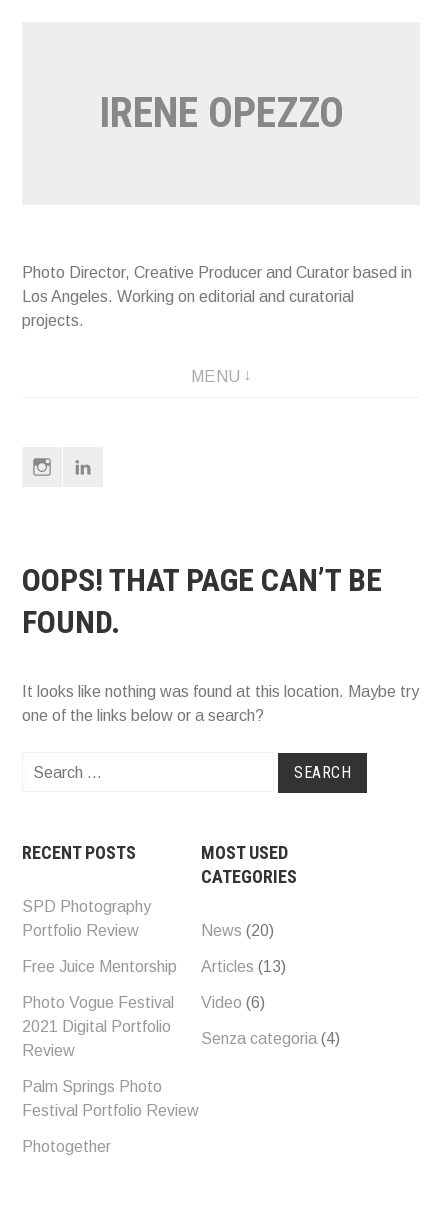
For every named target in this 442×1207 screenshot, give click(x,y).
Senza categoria (259, 1038)
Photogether (66, 1146)
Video (221, 1002)
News (221, 930)
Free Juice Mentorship (99, 966)
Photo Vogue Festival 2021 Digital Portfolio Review (98, 1026)
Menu (216, 376)
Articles (227, 966)
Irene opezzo (221, 112)
